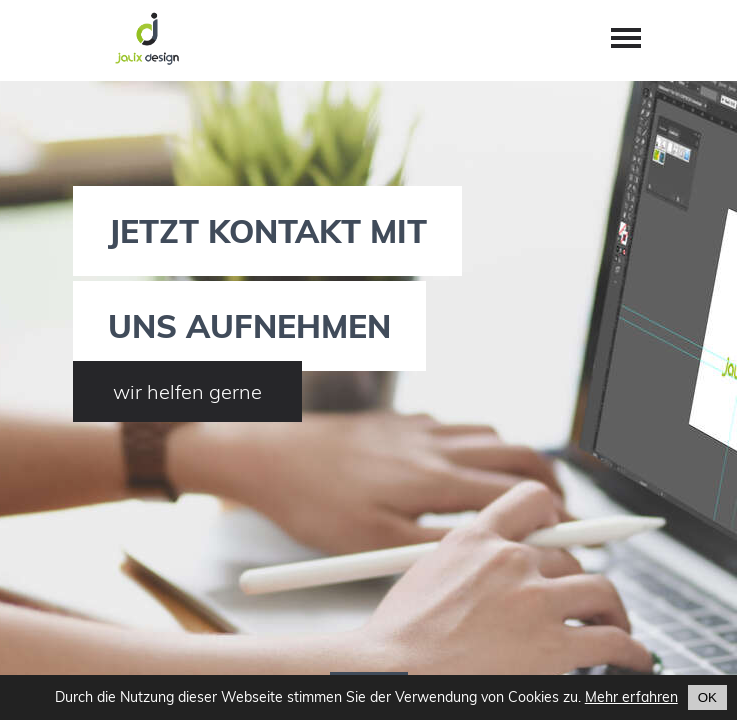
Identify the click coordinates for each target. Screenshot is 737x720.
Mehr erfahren (631, 697)
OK (707, 697)
